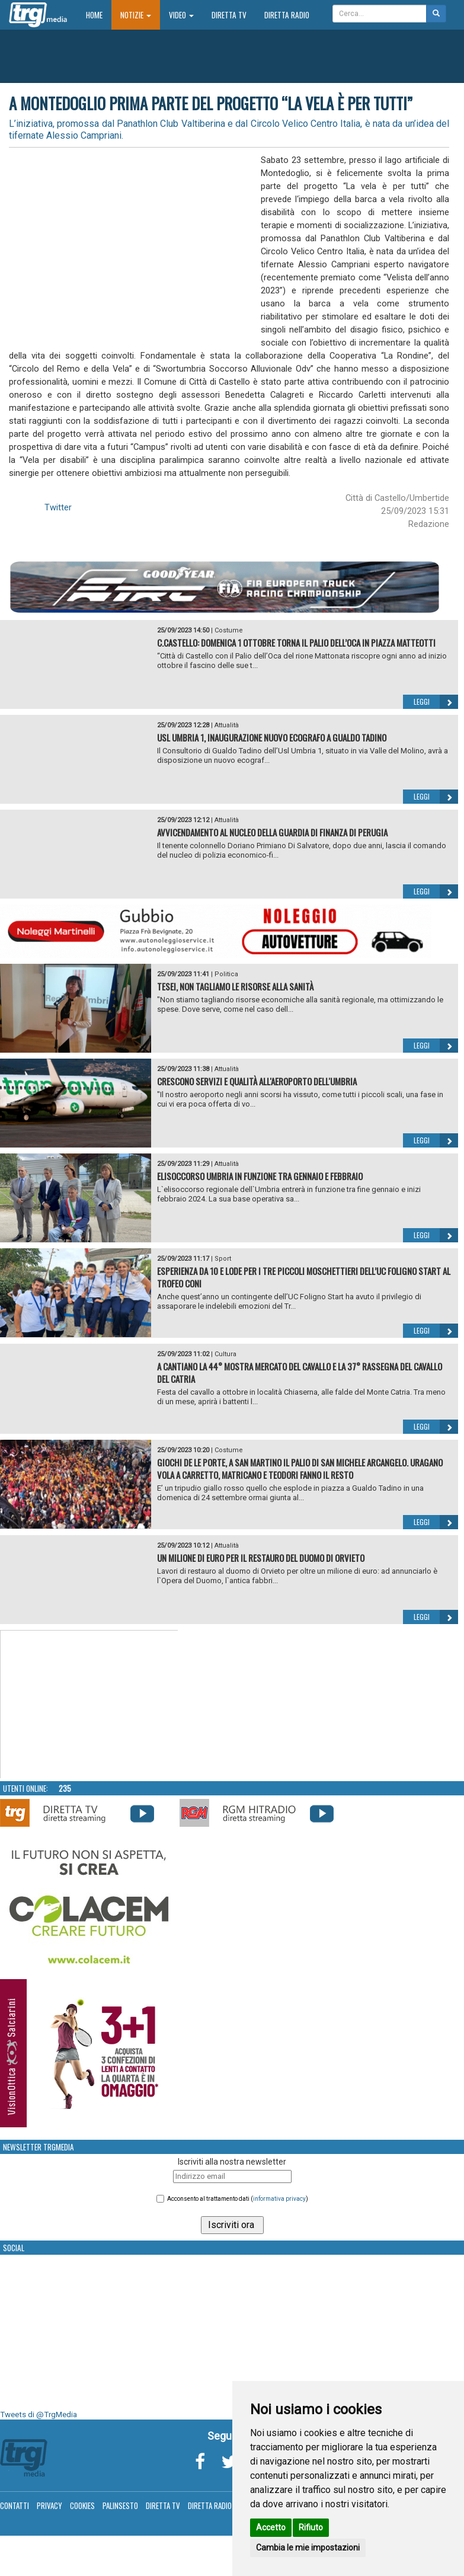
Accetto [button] (271, 2527)
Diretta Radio (286, 15)
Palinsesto (120, 2505)
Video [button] (181, 15)
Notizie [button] (135, 15)
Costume (229, 630)
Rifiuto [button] (311, 2527)
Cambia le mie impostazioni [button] (308, 2547)
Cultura (225, 1354)
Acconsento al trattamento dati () (237, 2198)
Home (98, 14)
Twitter (58, 507)
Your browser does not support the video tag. (89, 1705)
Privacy (49, 2505)
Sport (223, 1259)
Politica (226, 974)
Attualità (227, 725)
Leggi (436, 702)
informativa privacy (279, 2198)
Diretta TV (229, 15)
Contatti (14, 2505)
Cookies (82, 2505)
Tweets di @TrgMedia (38, 2414)
